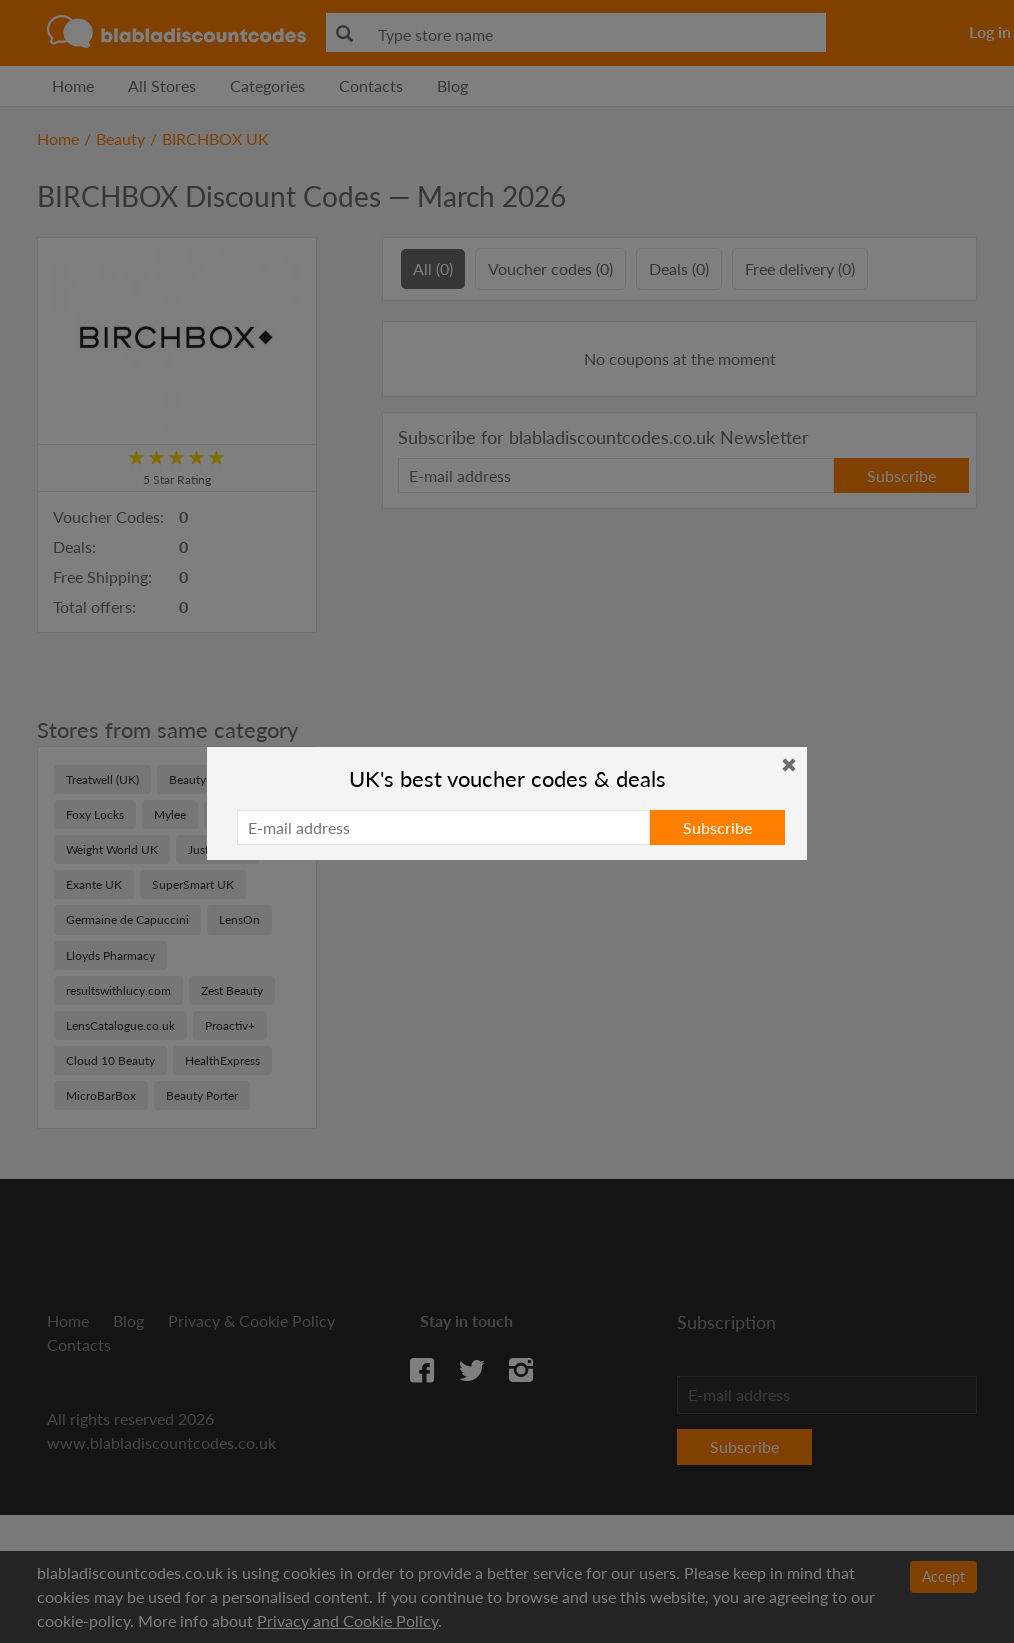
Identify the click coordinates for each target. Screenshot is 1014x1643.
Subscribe (717, 827)
